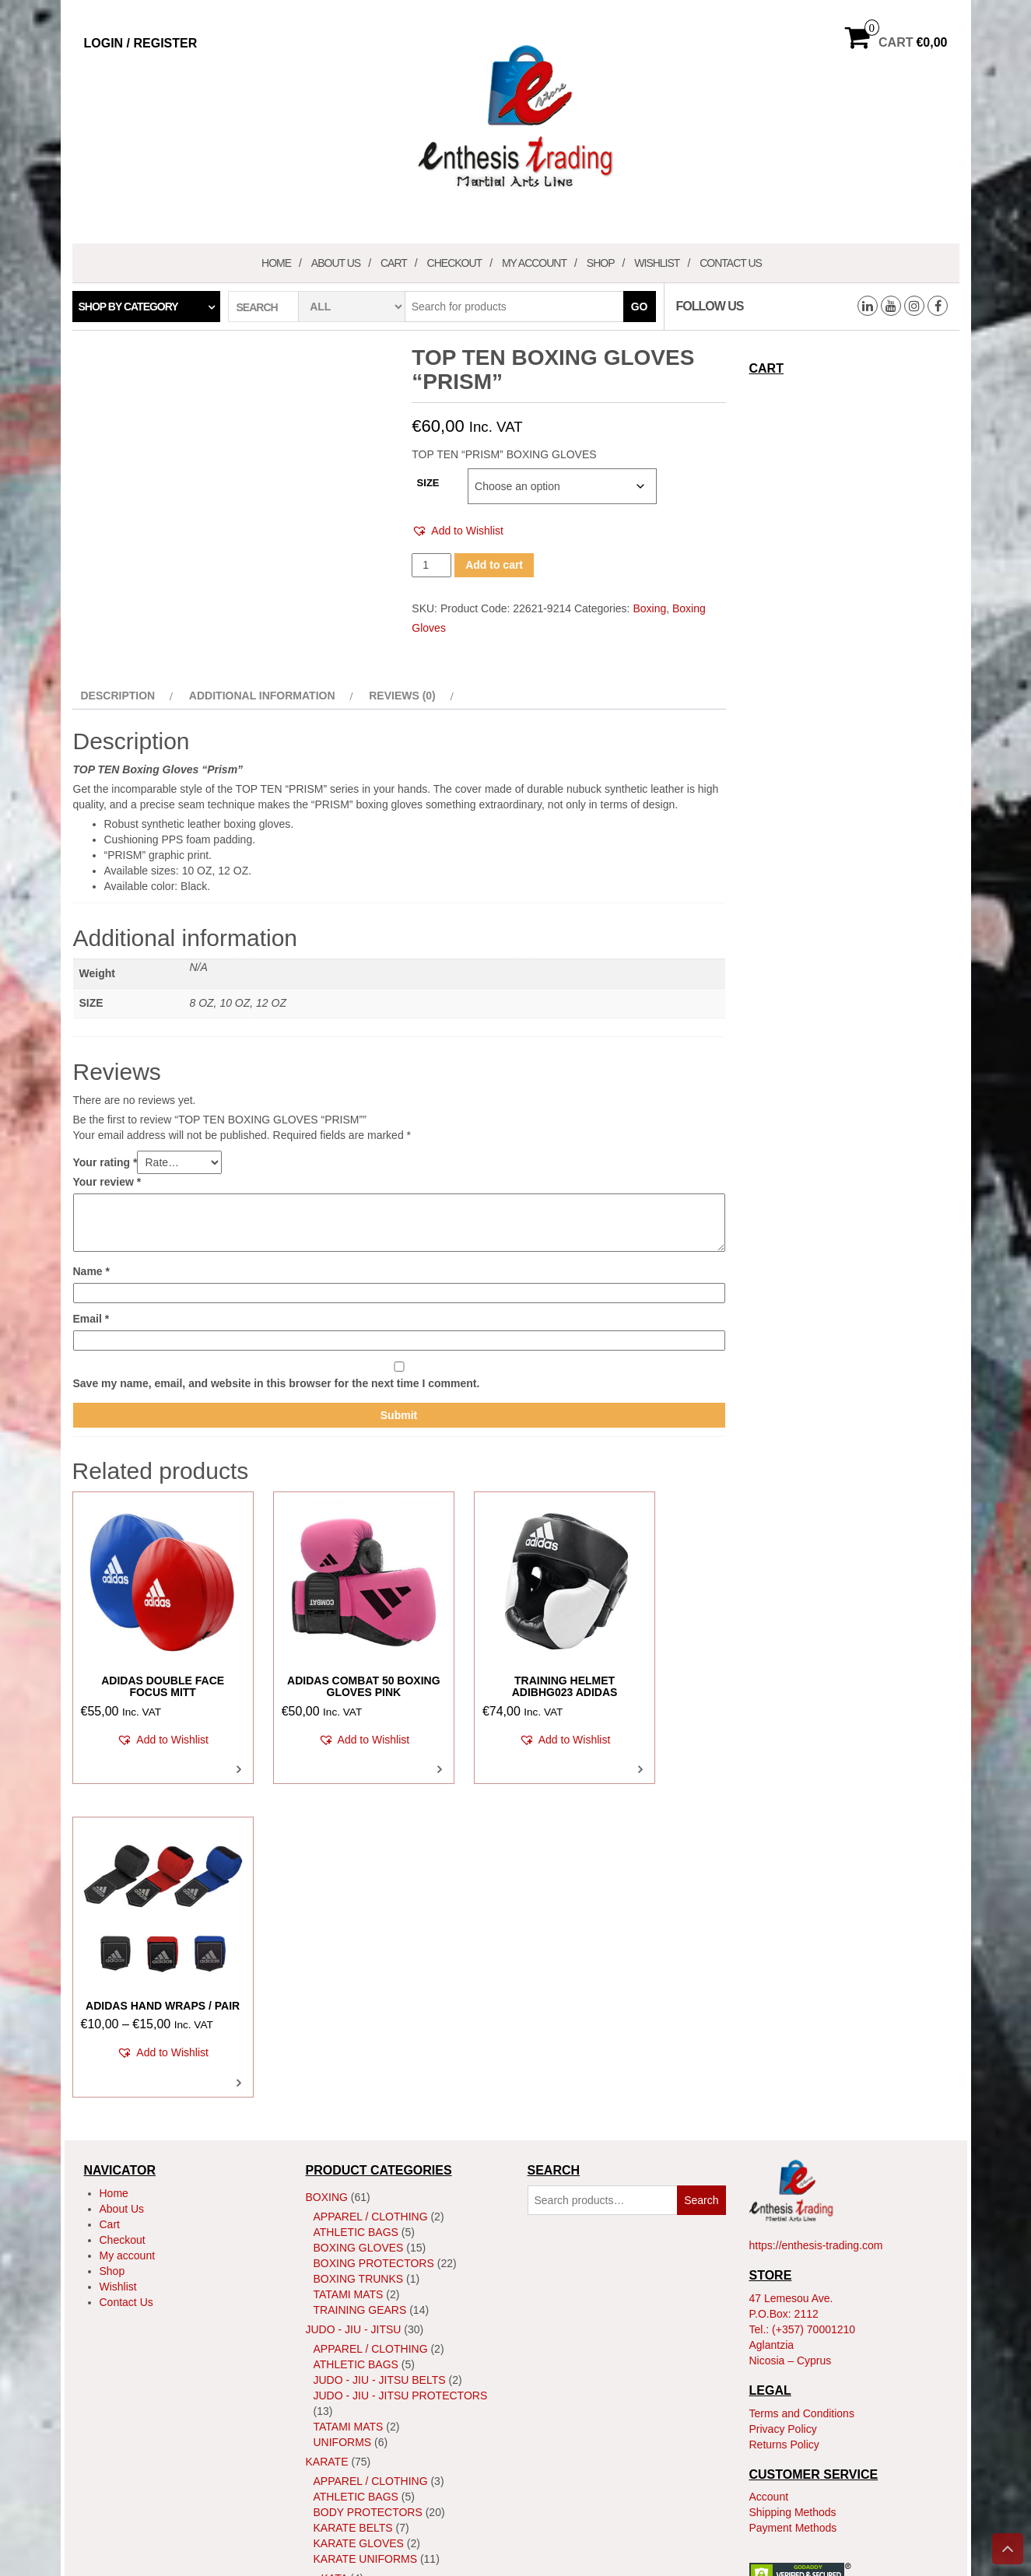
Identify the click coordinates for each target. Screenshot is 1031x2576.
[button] (457, 531)
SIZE (428, 483)
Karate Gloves (359, 2210)
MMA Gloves (350, 2412)
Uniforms (343, 2109)
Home (276, 263)
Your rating (105, 1162)
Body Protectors (368, 2179)
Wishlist (656, 263)
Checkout (454, 263)
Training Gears (360, 1977)
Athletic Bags (356, 1899)
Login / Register (141, 43)
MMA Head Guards (367, 2428)
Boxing (649, 608)
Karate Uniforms (366, 2226)
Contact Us (731, 263)
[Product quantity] (431, 565)
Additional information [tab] (262, 695)
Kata (334, 2245)
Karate (327, 2128)
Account (769, 2163)
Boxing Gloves (359, 1914)
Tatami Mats (349, 1961)
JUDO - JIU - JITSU (354, 1996)
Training (340, 2327)
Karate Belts (353, 2195)
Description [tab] (118, 695)
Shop (601, 263)
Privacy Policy (783, 2096)
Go (639, 306)
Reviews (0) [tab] (402, 695)
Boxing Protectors (374, 1930)
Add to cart (494, 565)
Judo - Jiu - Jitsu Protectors (401, 2062)
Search (701, 1867)
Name (91, 1271)
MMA (318, 2346)
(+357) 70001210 (813, 1996)
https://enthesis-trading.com (816, 1913)
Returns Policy (784, 2111)
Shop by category (128, 306)
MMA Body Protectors (382, 2397)
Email (91, 1319)
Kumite (342, 2261)
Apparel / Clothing (371, 1883)
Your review (107, 1182)
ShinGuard (346, 2280)
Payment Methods (793, 2195)
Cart (393, 263)
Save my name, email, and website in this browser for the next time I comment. (276, 1383)
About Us (335, 263)
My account (534, 263)
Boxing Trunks (359, 1946)
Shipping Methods (792, 2179)
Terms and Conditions (801, 2080)
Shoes (333, 2296)
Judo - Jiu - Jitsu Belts (380, 2047)
